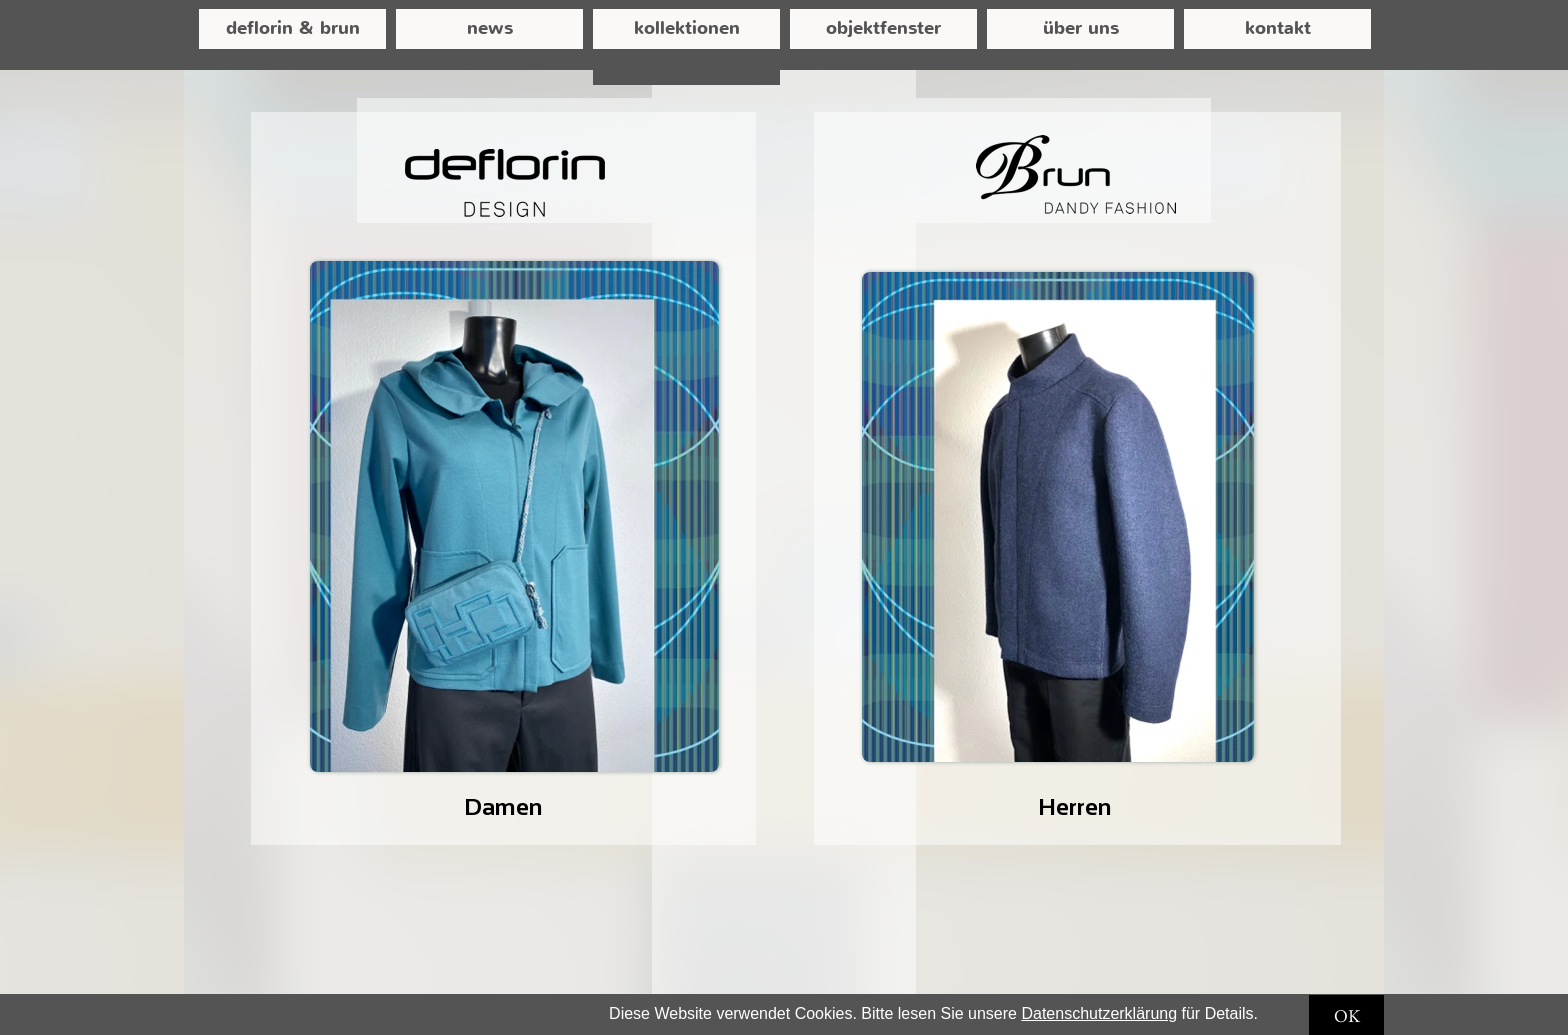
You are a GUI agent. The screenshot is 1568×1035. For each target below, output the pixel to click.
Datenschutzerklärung (1099, 1013)
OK (1347, 1015)
